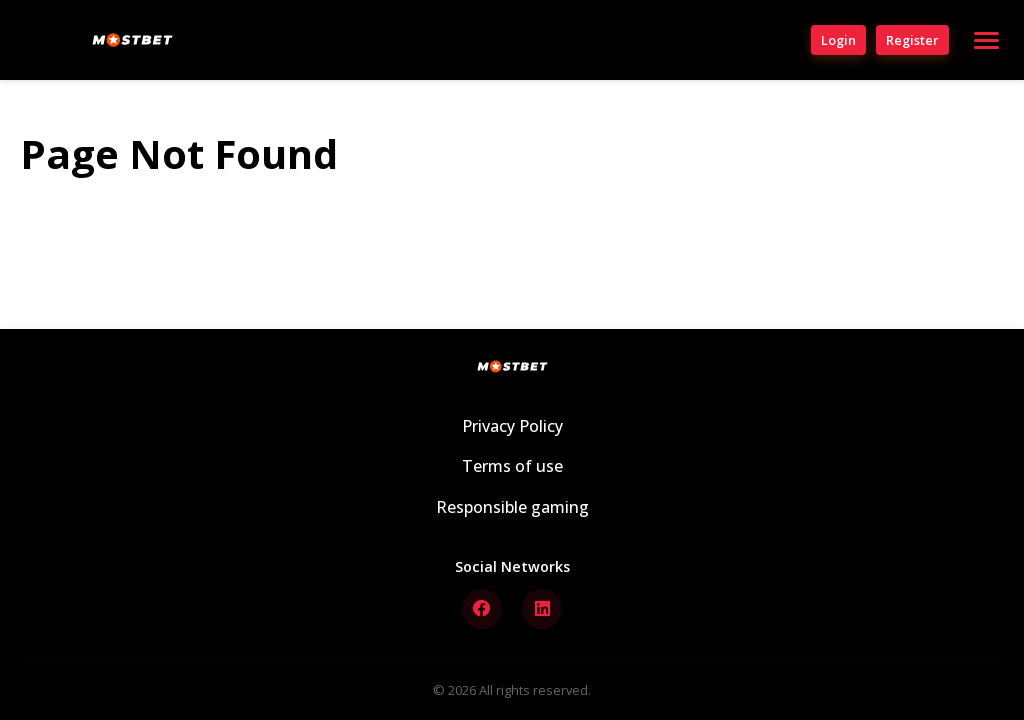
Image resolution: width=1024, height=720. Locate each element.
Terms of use (512, 466)
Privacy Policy (512, 426)
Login (838, 40)
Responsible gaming (512, 507)
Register (912, 40)
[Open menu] (986, 40)
